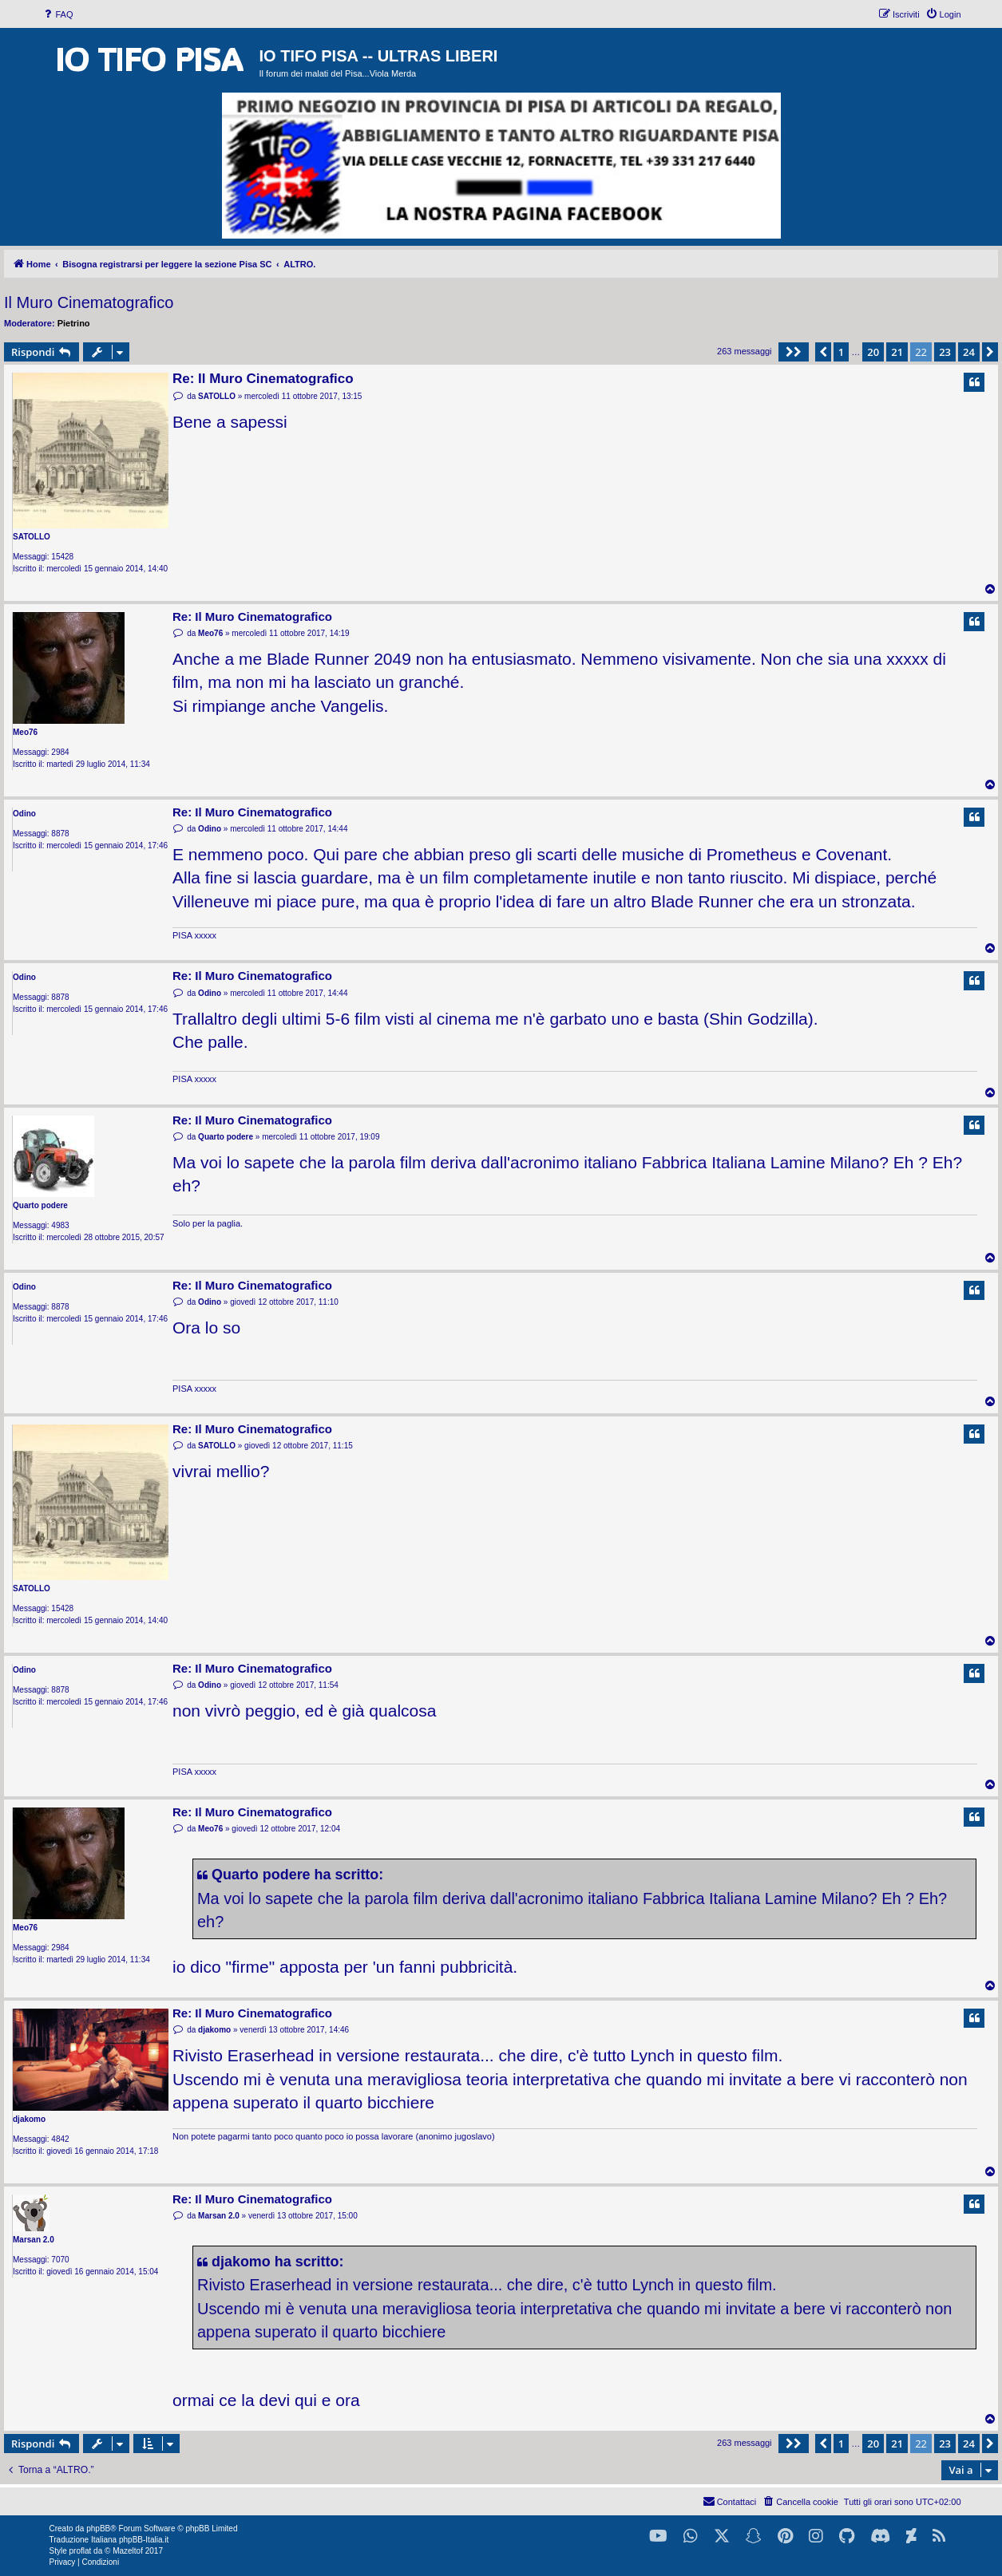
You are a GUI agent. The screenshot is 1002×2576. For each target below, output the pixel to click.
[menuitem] (57, 14)
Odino (24, 813)
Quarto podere (40, 1205)
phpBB (98, 2528)
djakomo (29, 2119)
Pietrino (73, 323)
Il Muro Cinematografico (88, 302)
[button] (793, 352)
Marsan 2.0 (33, 2239)
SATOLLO (31, 536)
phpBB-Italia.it (143, 2539)
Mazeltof (128, 2550)
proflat (80, 2550)
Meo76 (25, 732)
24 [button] (969, 352)
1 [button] (841, 352)
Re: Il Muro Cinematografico (263, 378)
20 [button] (873, 352)
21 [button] (897, 352)
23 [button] (945, 352)
